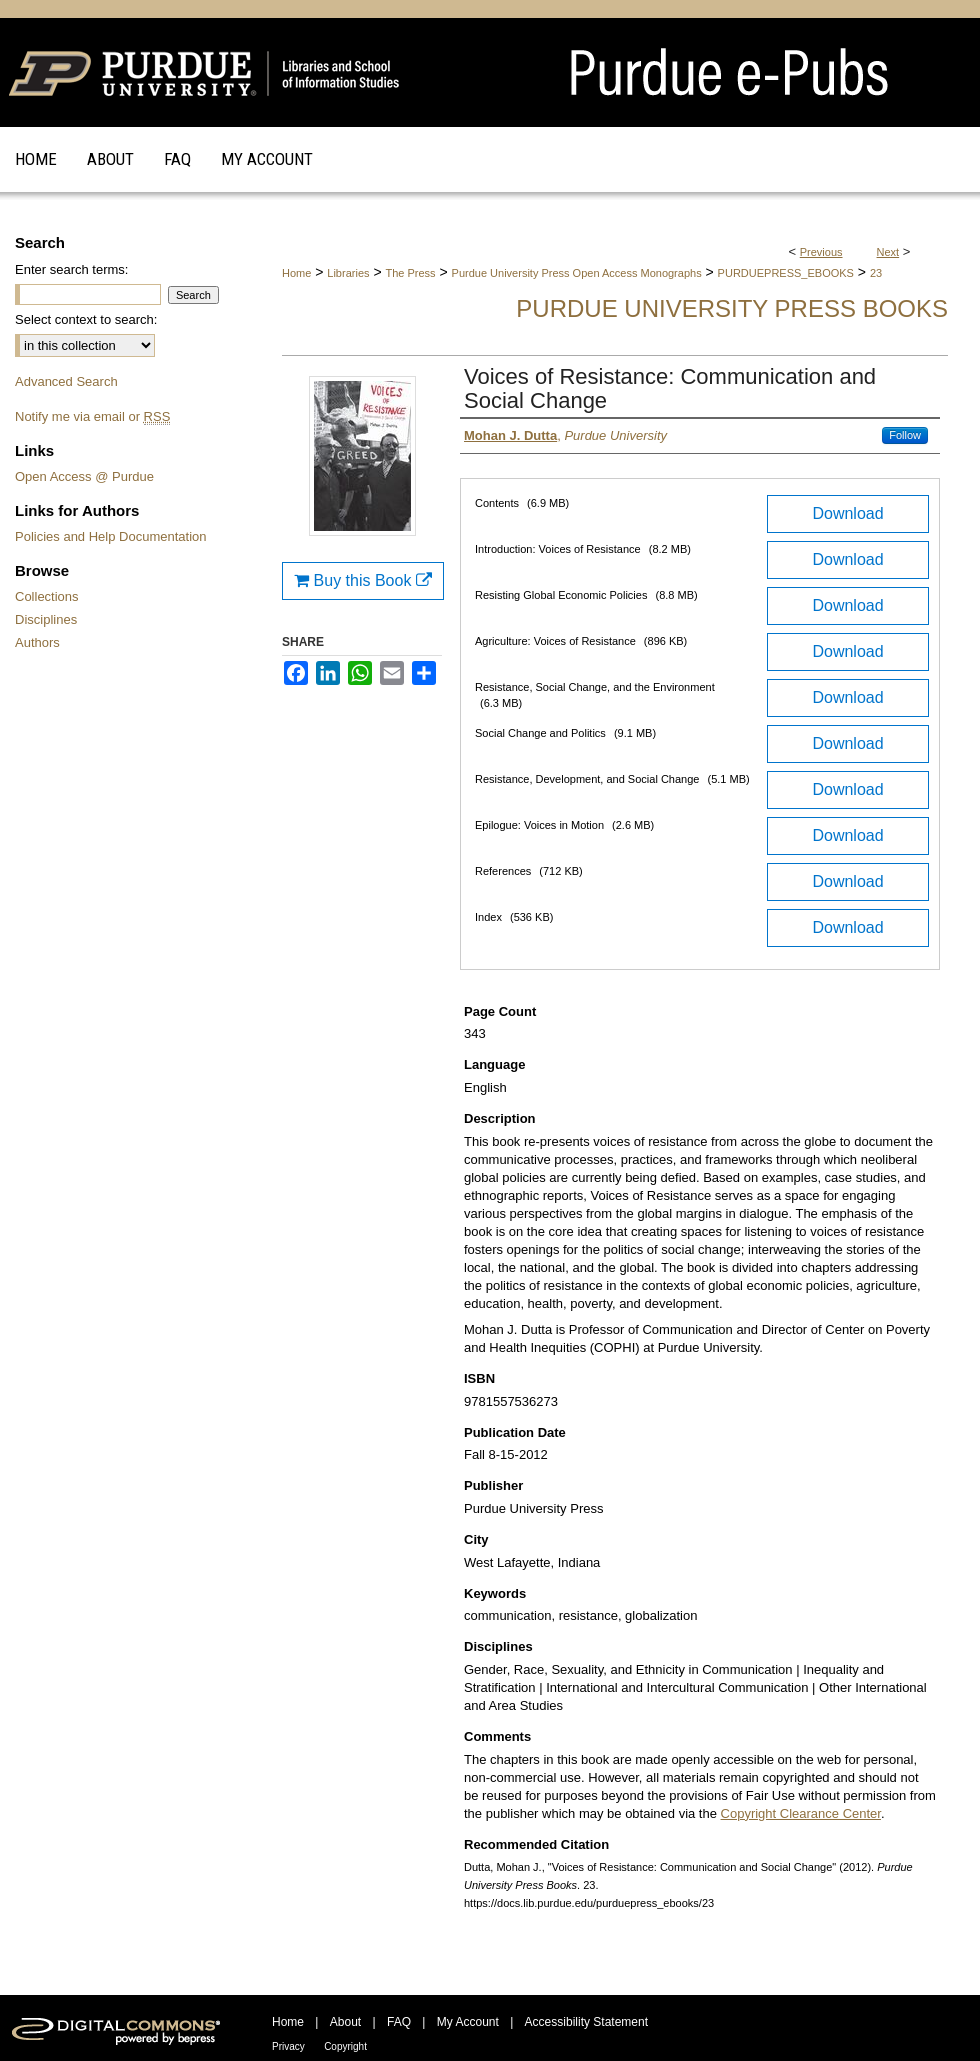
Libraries (348, 273)
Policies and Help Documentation (111, 536)
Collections (47, 596)
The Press (410, 273)
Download (847, 513)
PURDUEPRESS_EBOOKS (786, 273)
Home (296, 273)
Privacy (288, 2046)
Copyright (345, 2046)
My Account (468, 2022)
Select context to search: (86, 319)
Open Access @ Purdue (84, 476)
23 (876, 273)
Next (888, 252)
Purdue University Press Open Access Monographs (577, 273)
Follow (905, 435)
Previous (821, 252)
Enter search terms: (71, 269)
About (345, 2022)
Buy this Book (363, 580)
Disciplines (46, 619)
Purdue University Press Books (732, 308)
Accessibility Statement (586, 2022)
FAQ (399, 2022)
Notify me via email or (92, 416)
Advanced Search (66, 381)
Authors (37, 642)
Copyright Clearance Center (801, 1813)
